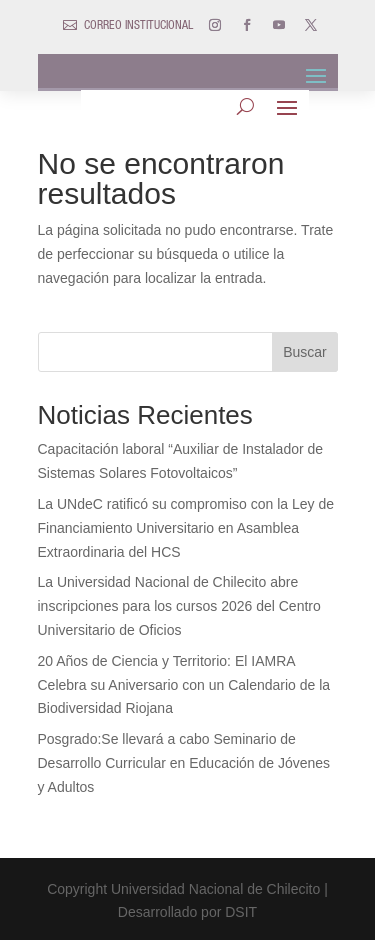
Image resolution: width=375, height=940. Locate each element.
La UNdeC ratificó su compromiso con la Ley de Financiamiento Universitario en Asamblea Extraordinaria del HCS (186, 528)
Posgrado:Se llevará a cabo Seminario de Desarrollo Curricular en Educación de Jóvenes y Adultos (184, 763)
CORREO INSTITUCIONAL (138, 26)
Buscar (305, 352)
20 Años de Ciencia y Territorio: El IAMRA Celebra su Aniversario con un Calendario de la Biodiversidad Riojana (184, 685)
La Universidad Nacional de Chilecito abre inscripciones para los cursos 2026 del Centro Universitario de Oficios (179, 606)
